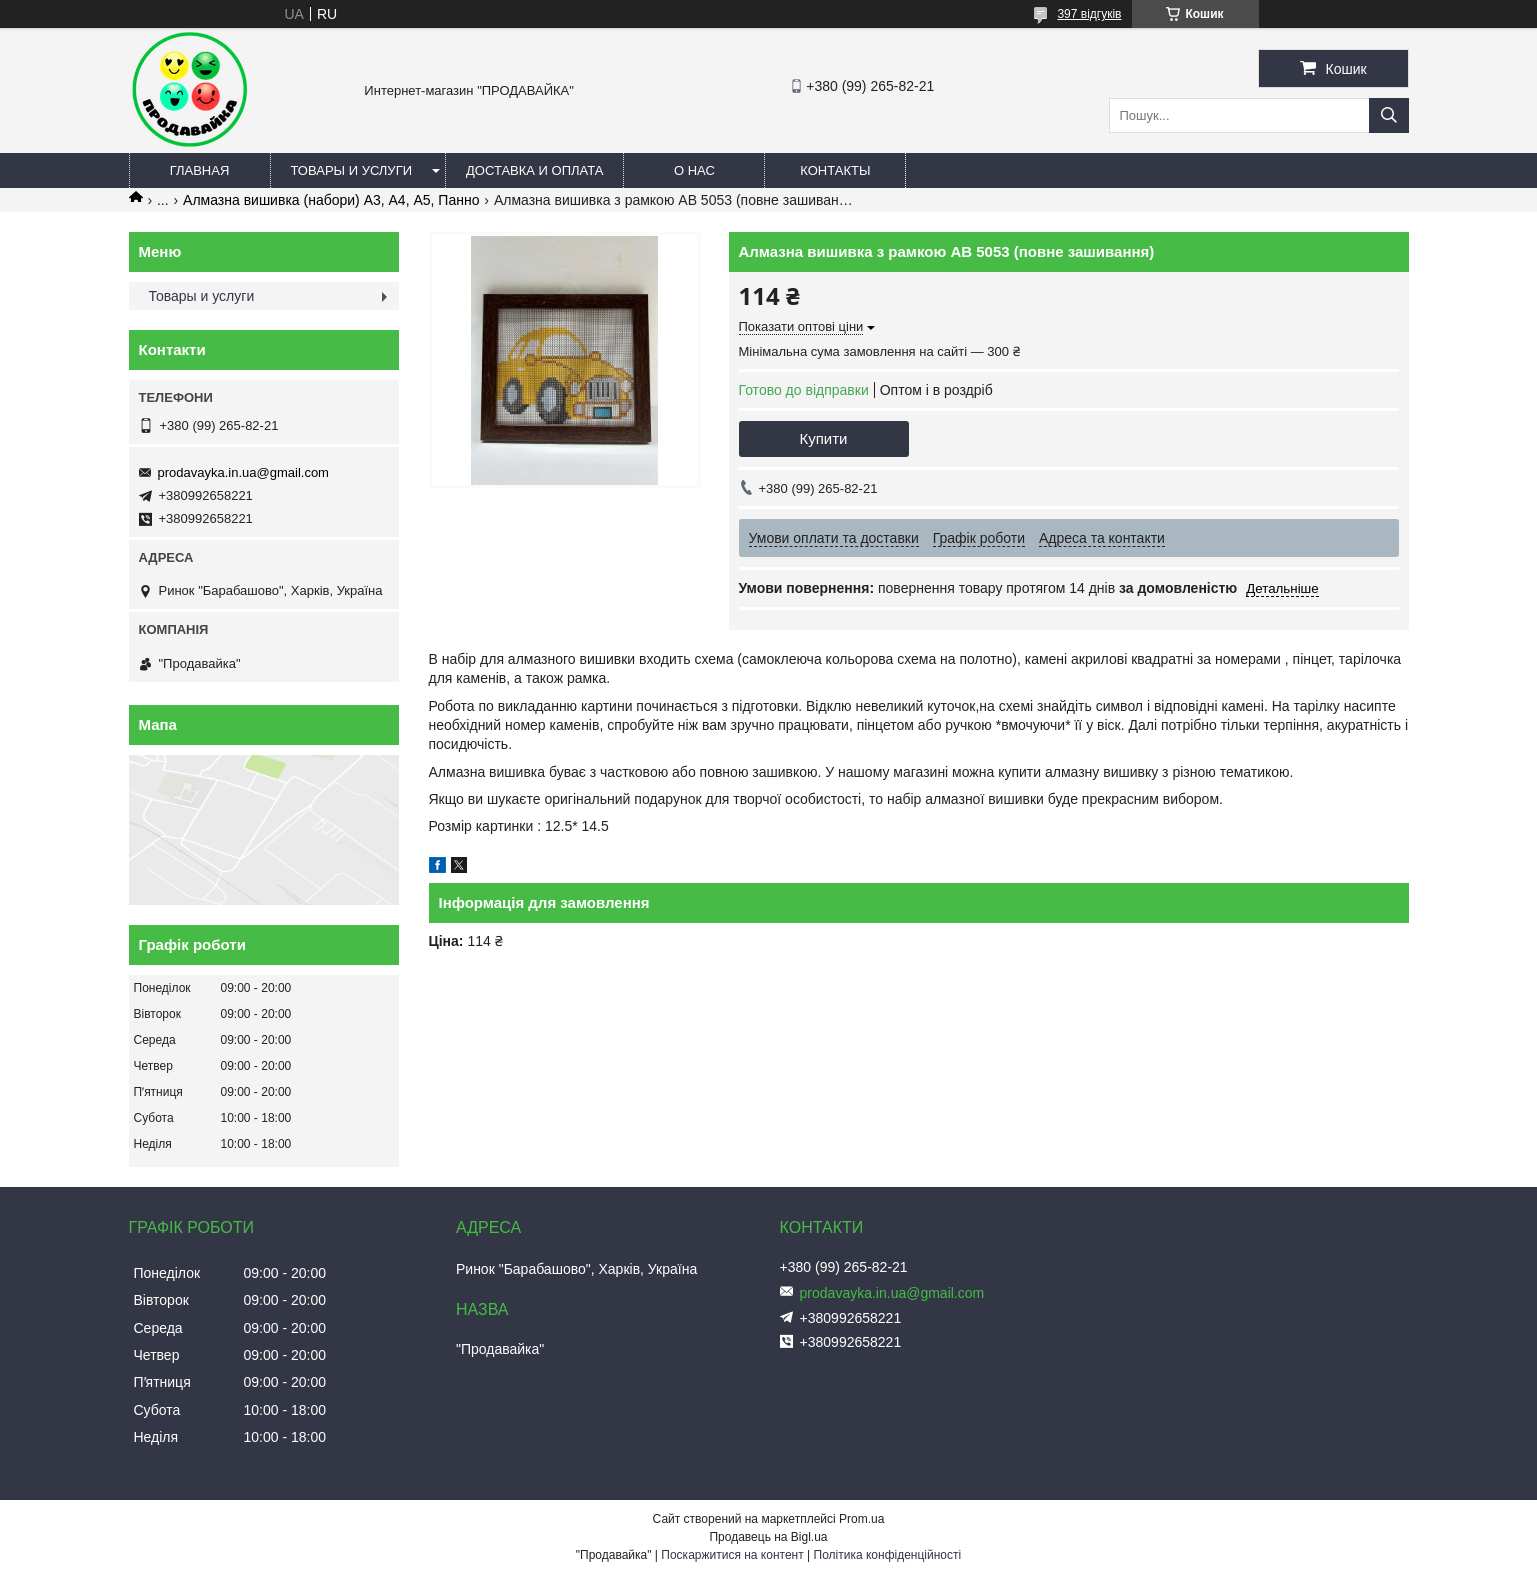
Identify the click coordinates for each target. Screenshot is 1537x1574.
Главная (200, 170)
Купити (824, 438)
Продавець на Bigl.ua (768, 1537)
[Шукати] (1389, 115)
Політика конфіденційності (888, 1555)
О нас (694, 170)
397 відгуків (1089, 14)
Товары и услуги (352, 170)
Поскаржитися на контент (732, 1555)
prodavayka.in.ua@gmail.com (243, 472)
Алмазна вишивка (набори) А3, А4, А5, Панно (331, 200)
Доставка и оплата (534, 170)
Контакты (835, 170)
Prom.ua (861, 1519)
